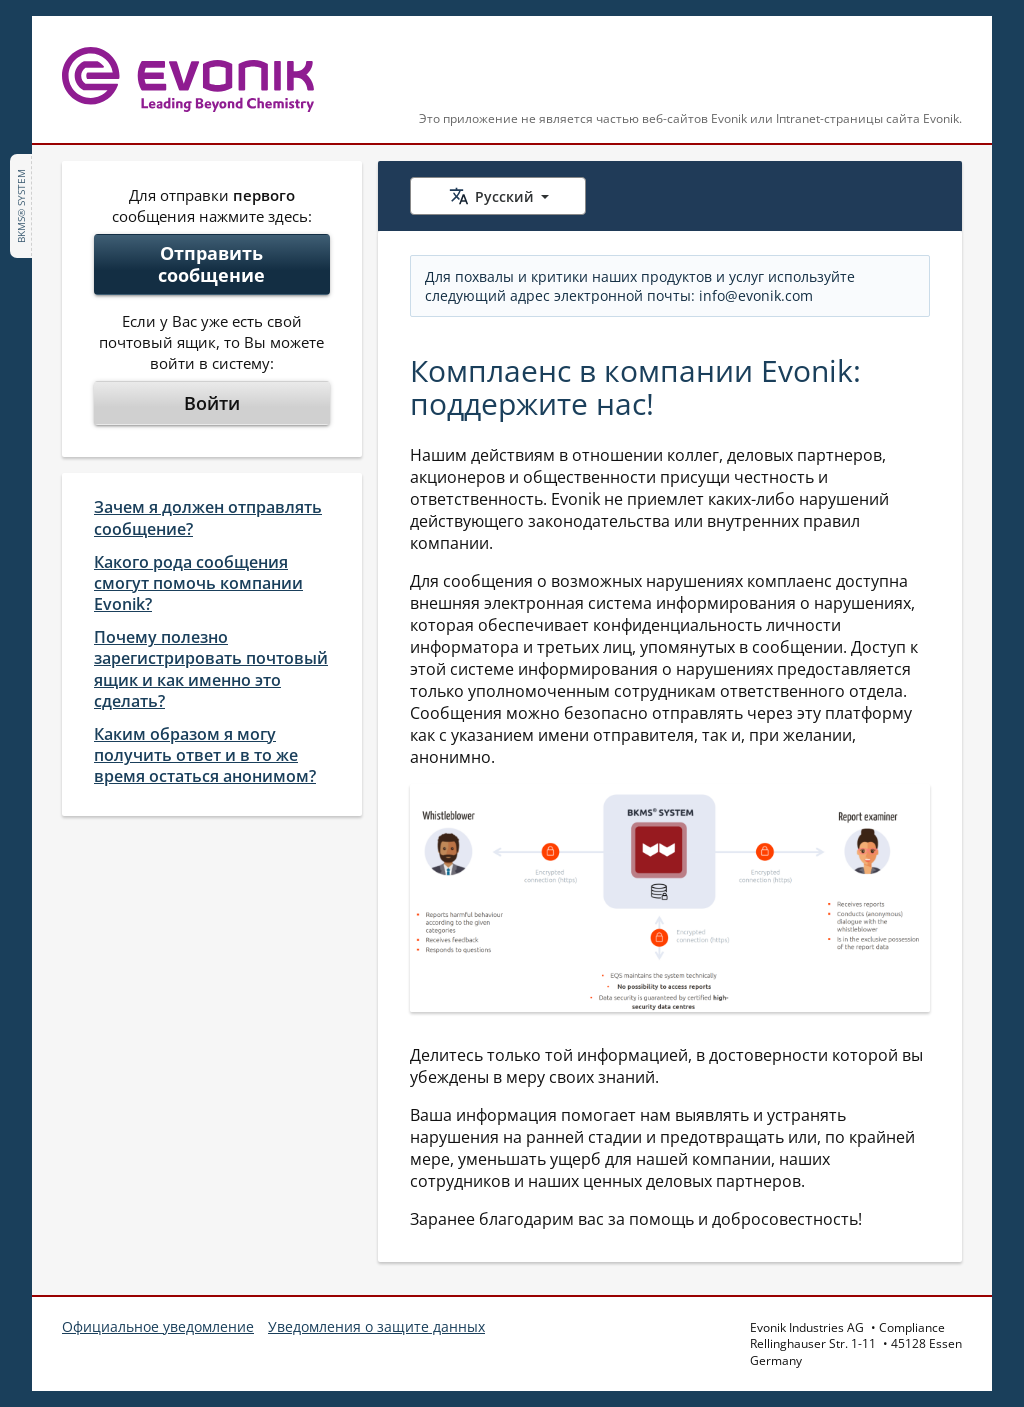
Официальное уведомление (158, 1326)
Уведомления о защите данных (376, 1326)
